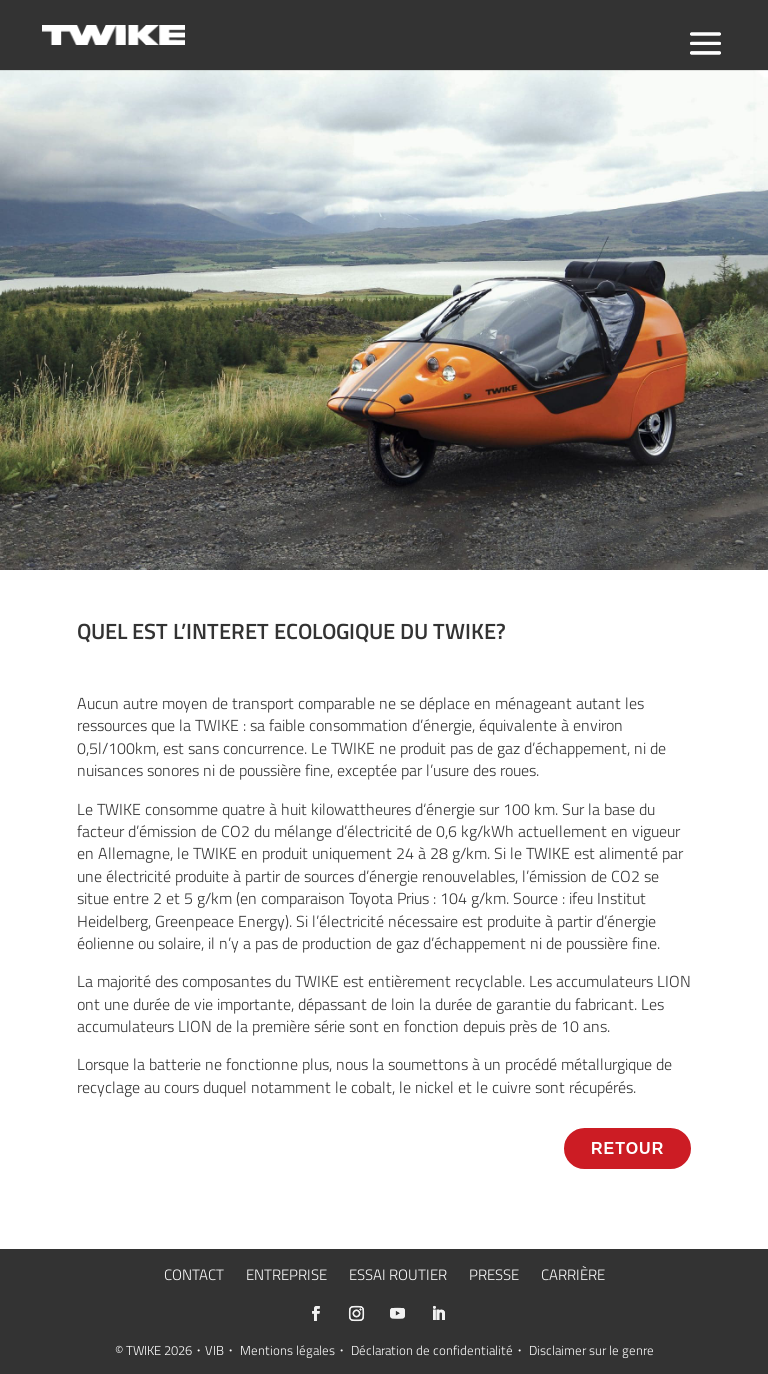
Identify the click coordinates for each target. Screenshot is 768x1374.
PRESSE (494, 1277)
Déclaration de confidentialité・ (438, 1350)
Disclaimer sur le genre (591, 1350)
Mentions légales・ (294, 1350)
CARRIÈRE (573, 1277)
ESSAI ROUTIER (398, 1277)
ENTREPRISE (286, 1277)
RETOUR (627, 1148)
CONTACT (194, 1277)
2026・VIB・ (200, 1350)
